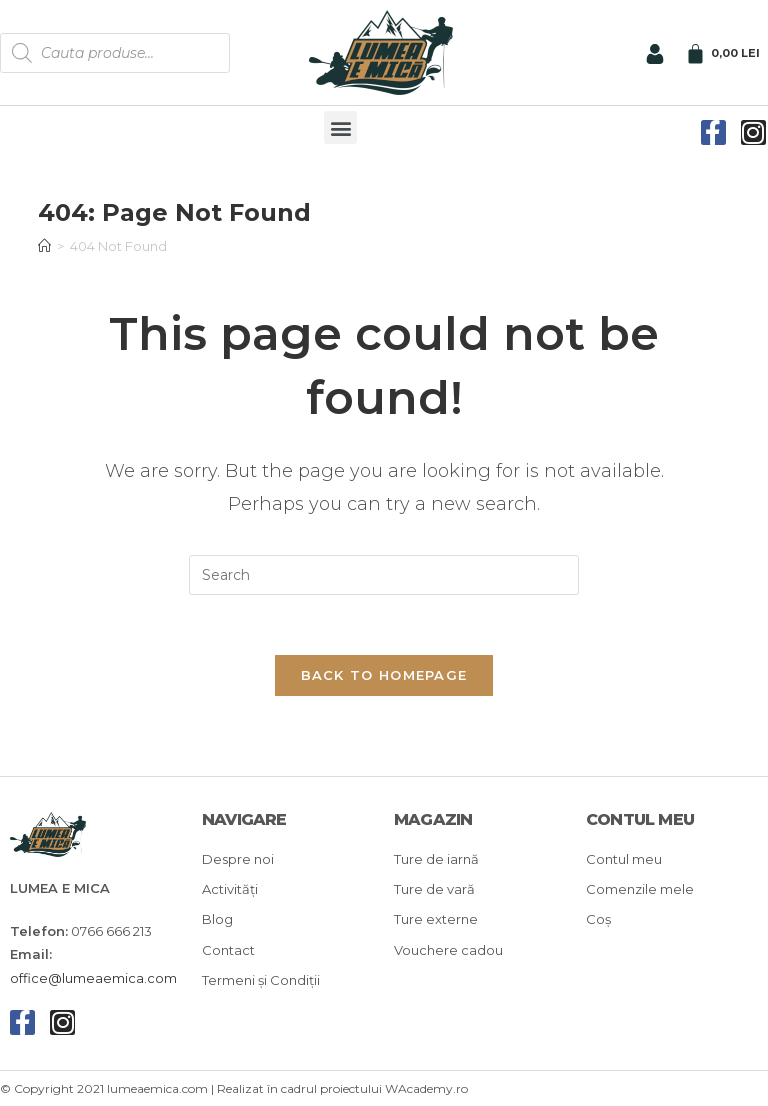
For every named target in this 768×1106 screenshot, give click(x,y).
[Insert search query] (384, 575)
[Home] (44, 246)
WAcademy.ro (426, 1089)
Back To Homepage (384, 675)
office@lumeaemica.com (93, 978)
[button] (340, 127)
